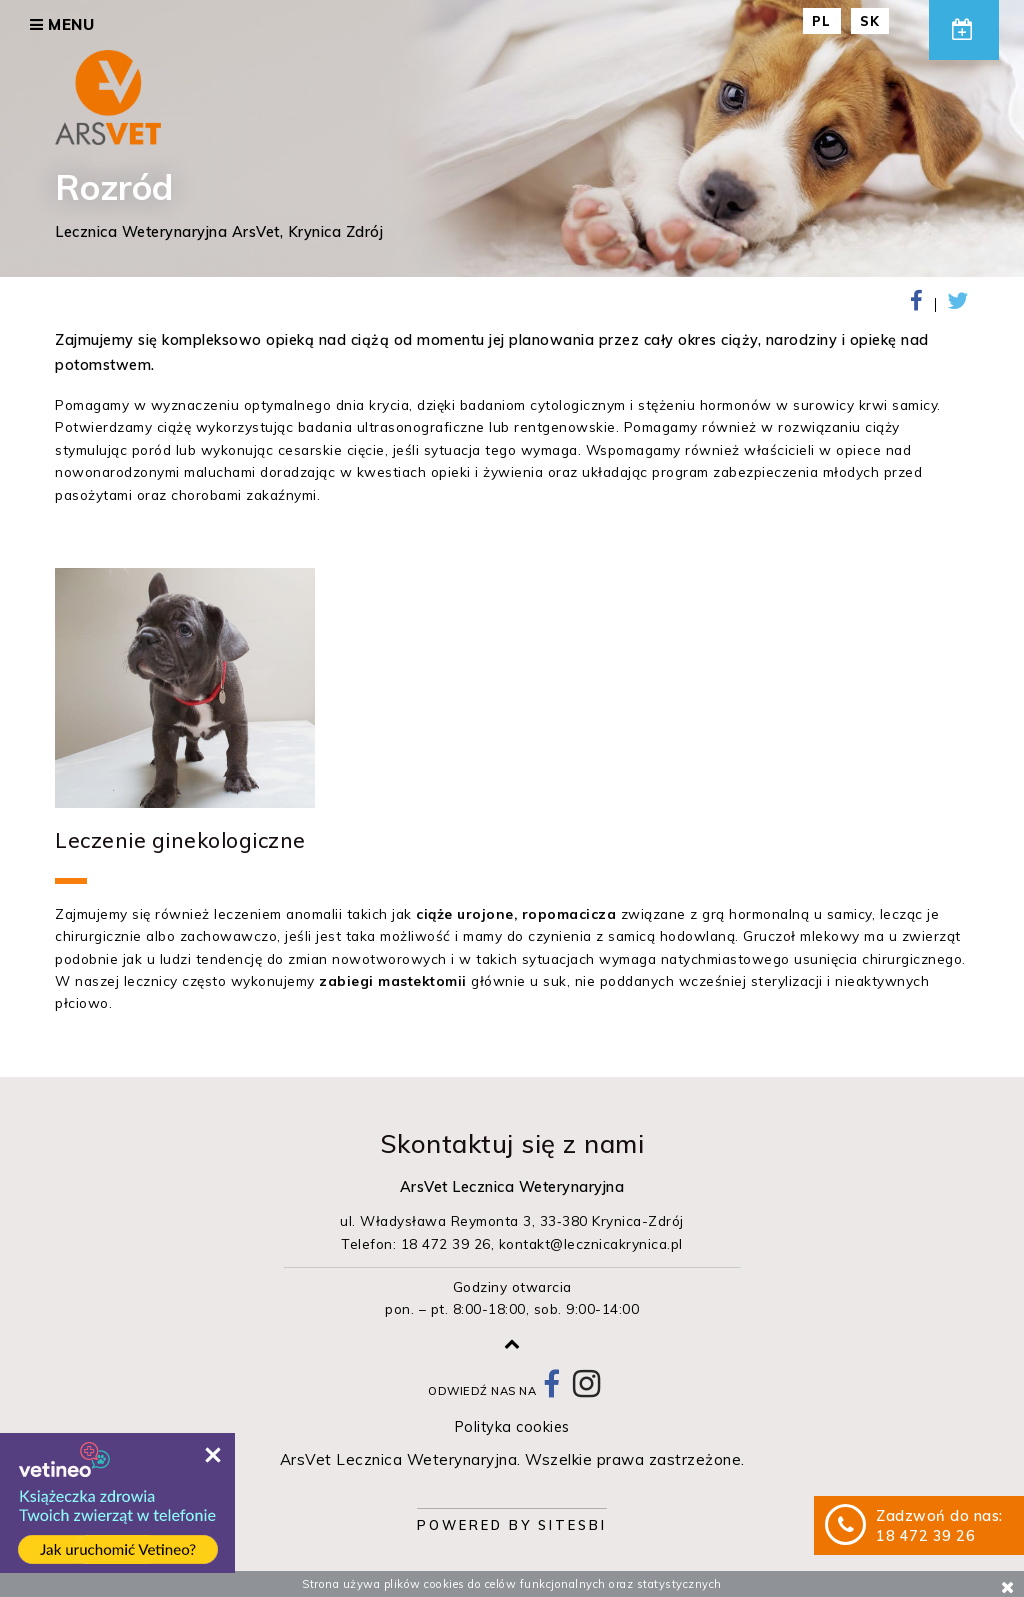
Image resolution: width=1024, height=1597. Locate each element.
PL (824, 21)
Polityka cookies (512, 1427)
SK (870, 21)
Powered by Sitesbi (512, 1525)
